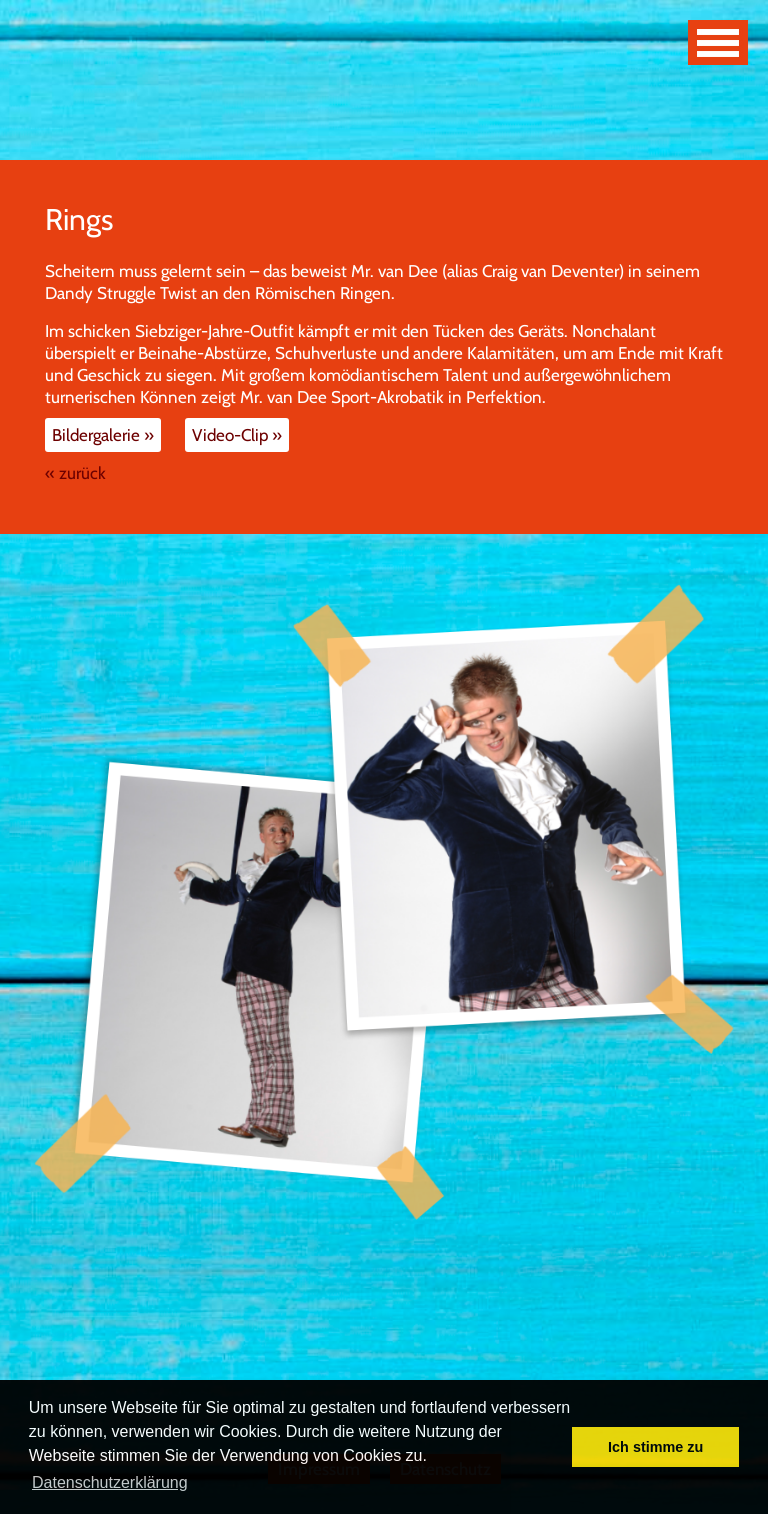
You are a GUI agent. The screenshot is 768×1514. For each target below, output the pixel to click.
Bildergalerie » (103, 435)
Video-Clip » (237, 435)
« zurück (75, 473)
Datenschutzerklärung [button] (110, 1482)
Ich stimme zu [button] (655, 1447)
